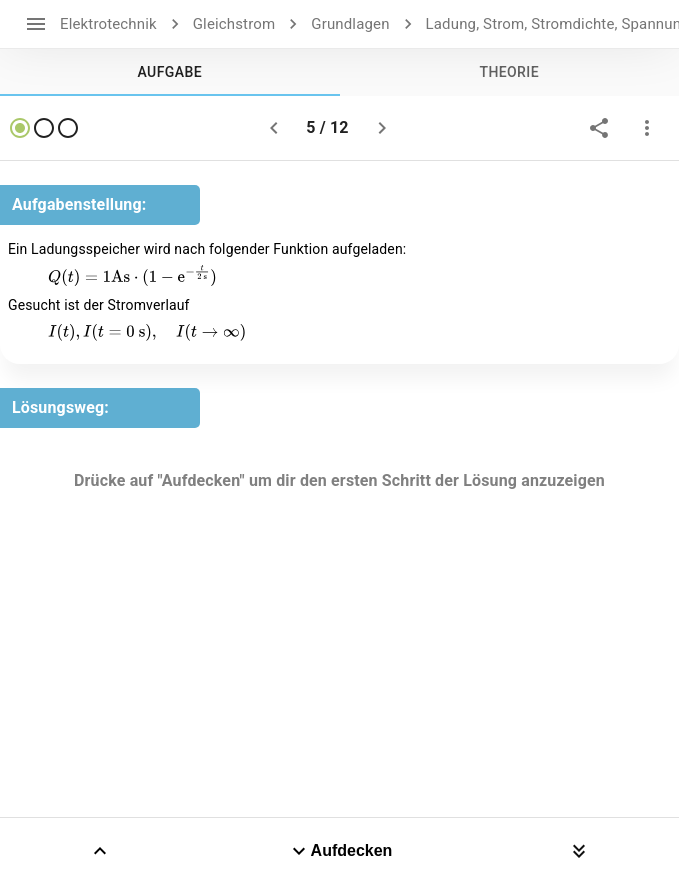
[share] (599, 128)
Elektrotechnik (108, 24)
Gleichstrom (234, 24)
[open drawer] (36, 24)
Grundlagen (350, 24)
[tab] (170, 72)
